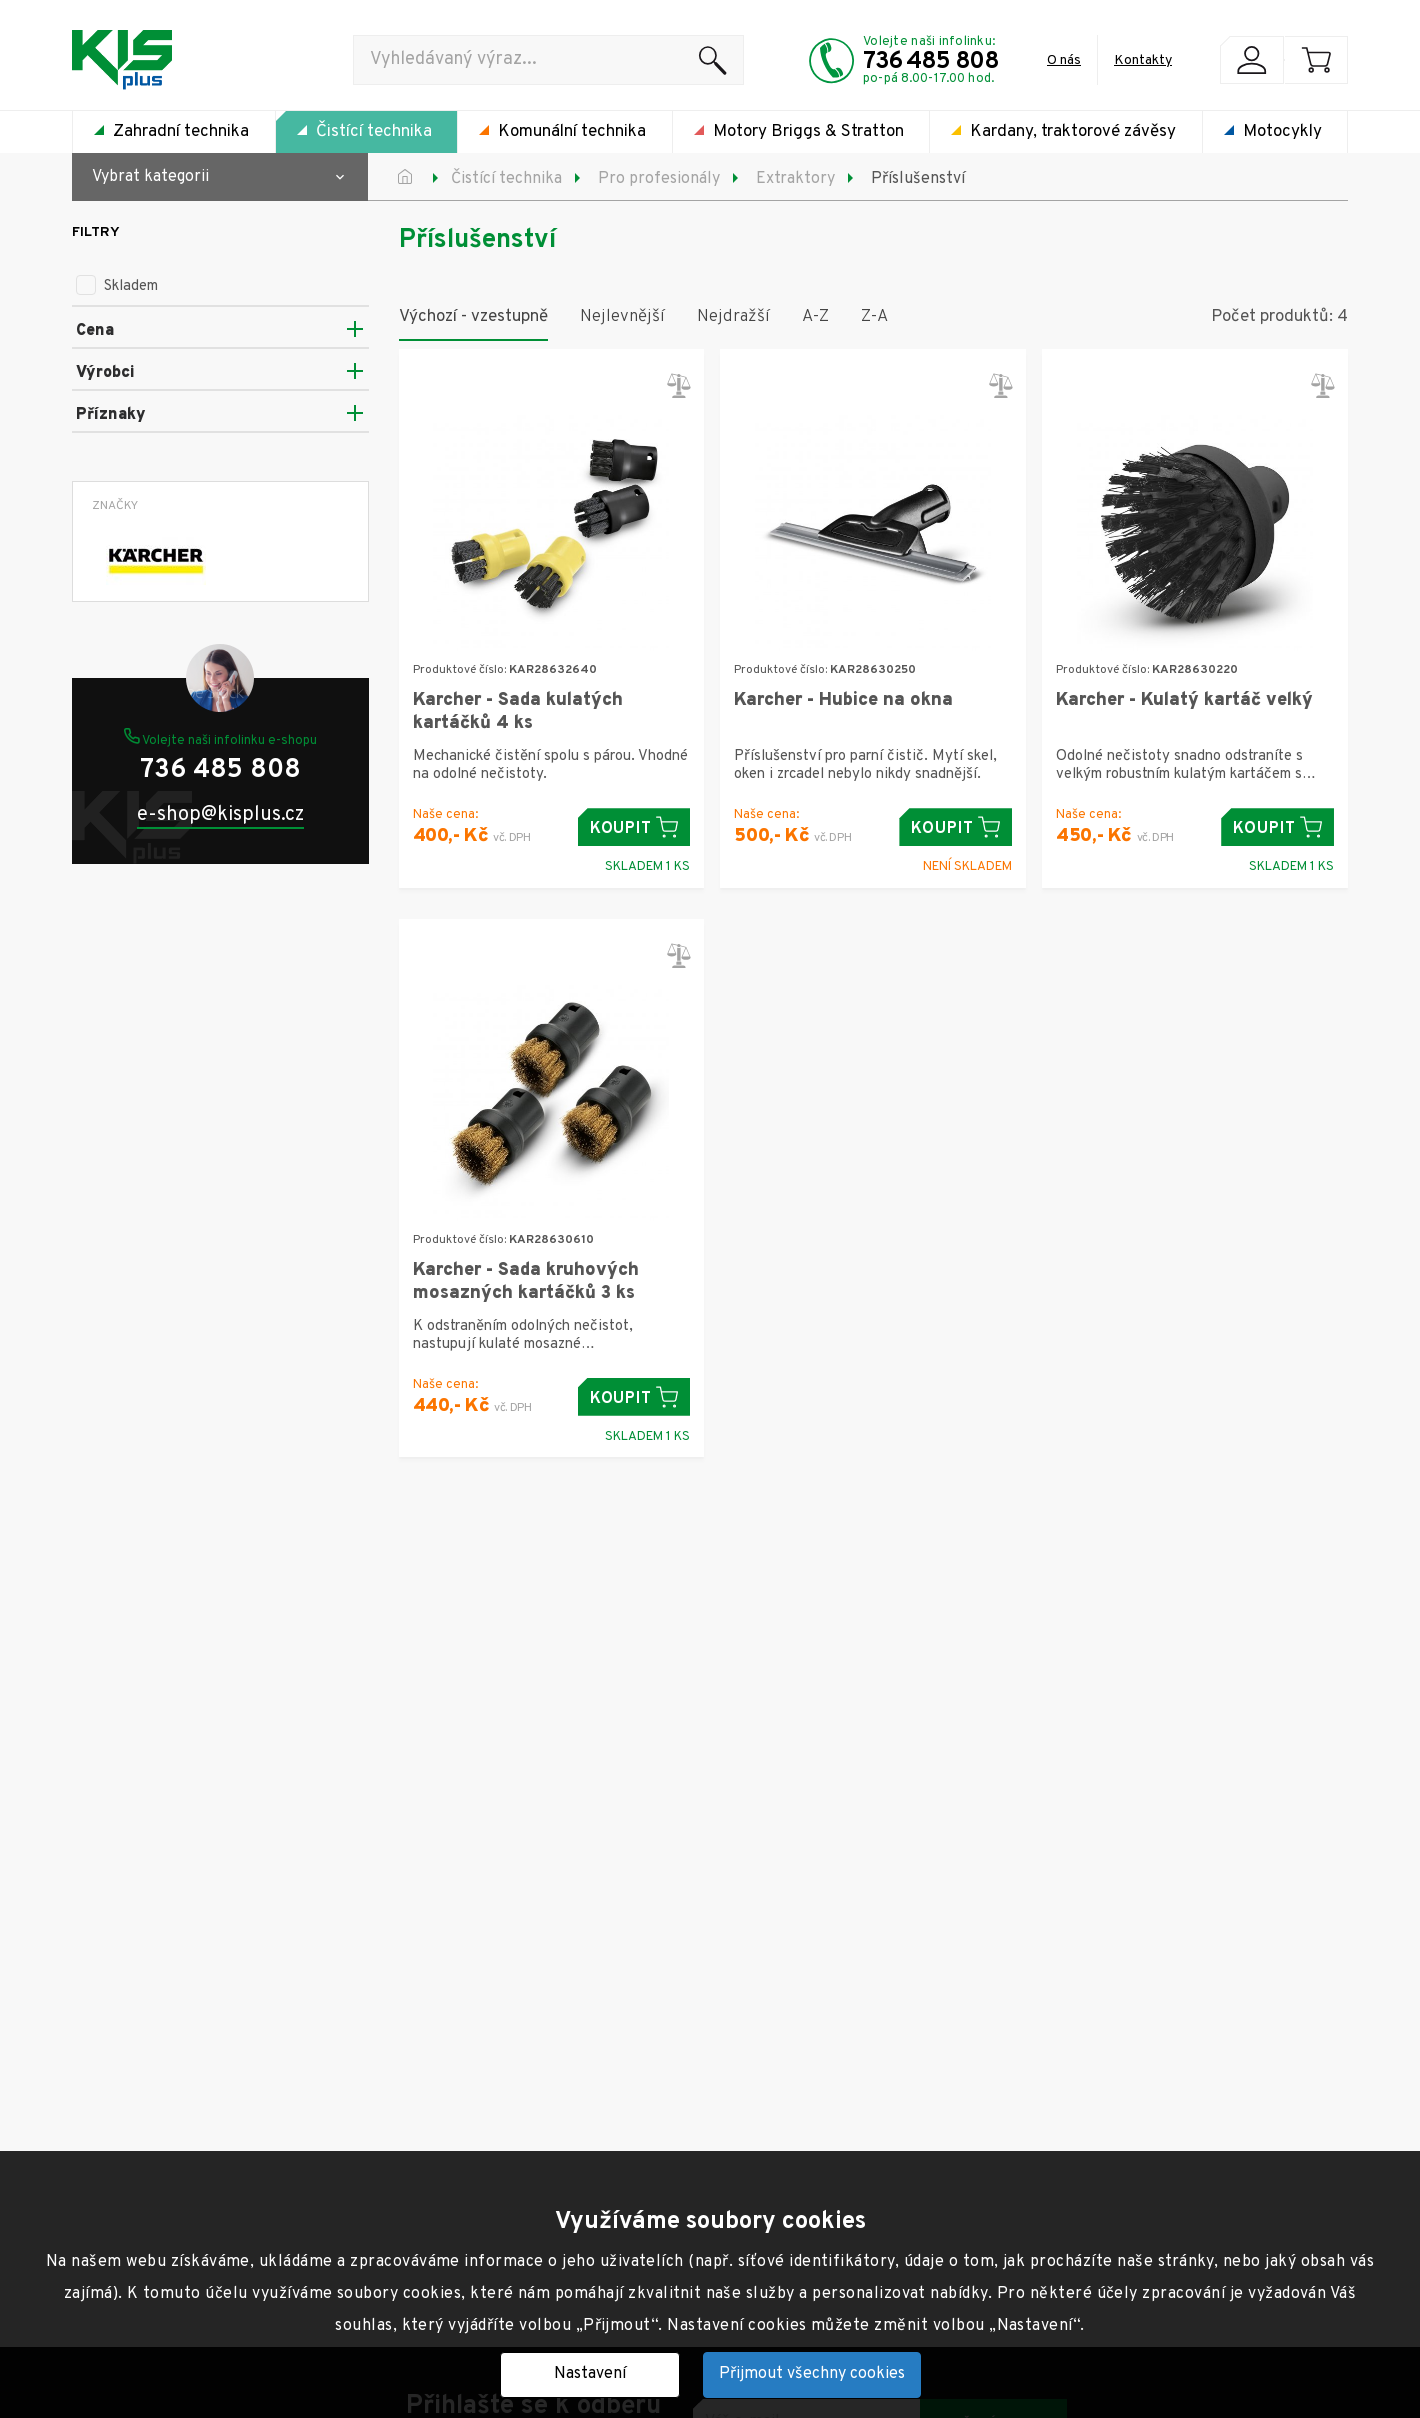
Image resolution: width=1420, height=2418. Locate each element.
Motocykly (1282, 132)
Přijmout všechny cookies (812, 2374)
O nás (1064, 60)
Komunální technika (572, 132)
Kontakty (1143, 60)
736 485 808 (931, 62)
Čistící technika (374, 132)
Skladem (117, 286)
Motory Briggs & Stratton (808, 132)
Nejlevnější (622, 317)
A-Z (815, 317)
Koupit (634, 827)
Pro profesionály (659, 179)
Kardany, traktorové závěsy (1073, 132)
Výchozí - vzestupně (473, 317)
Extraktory (795, 179)
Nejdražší (733, 317)
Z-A (874, 317)
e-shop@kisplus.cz (220, 815)
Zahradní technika (181, 132)
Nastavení (590, 2374)
